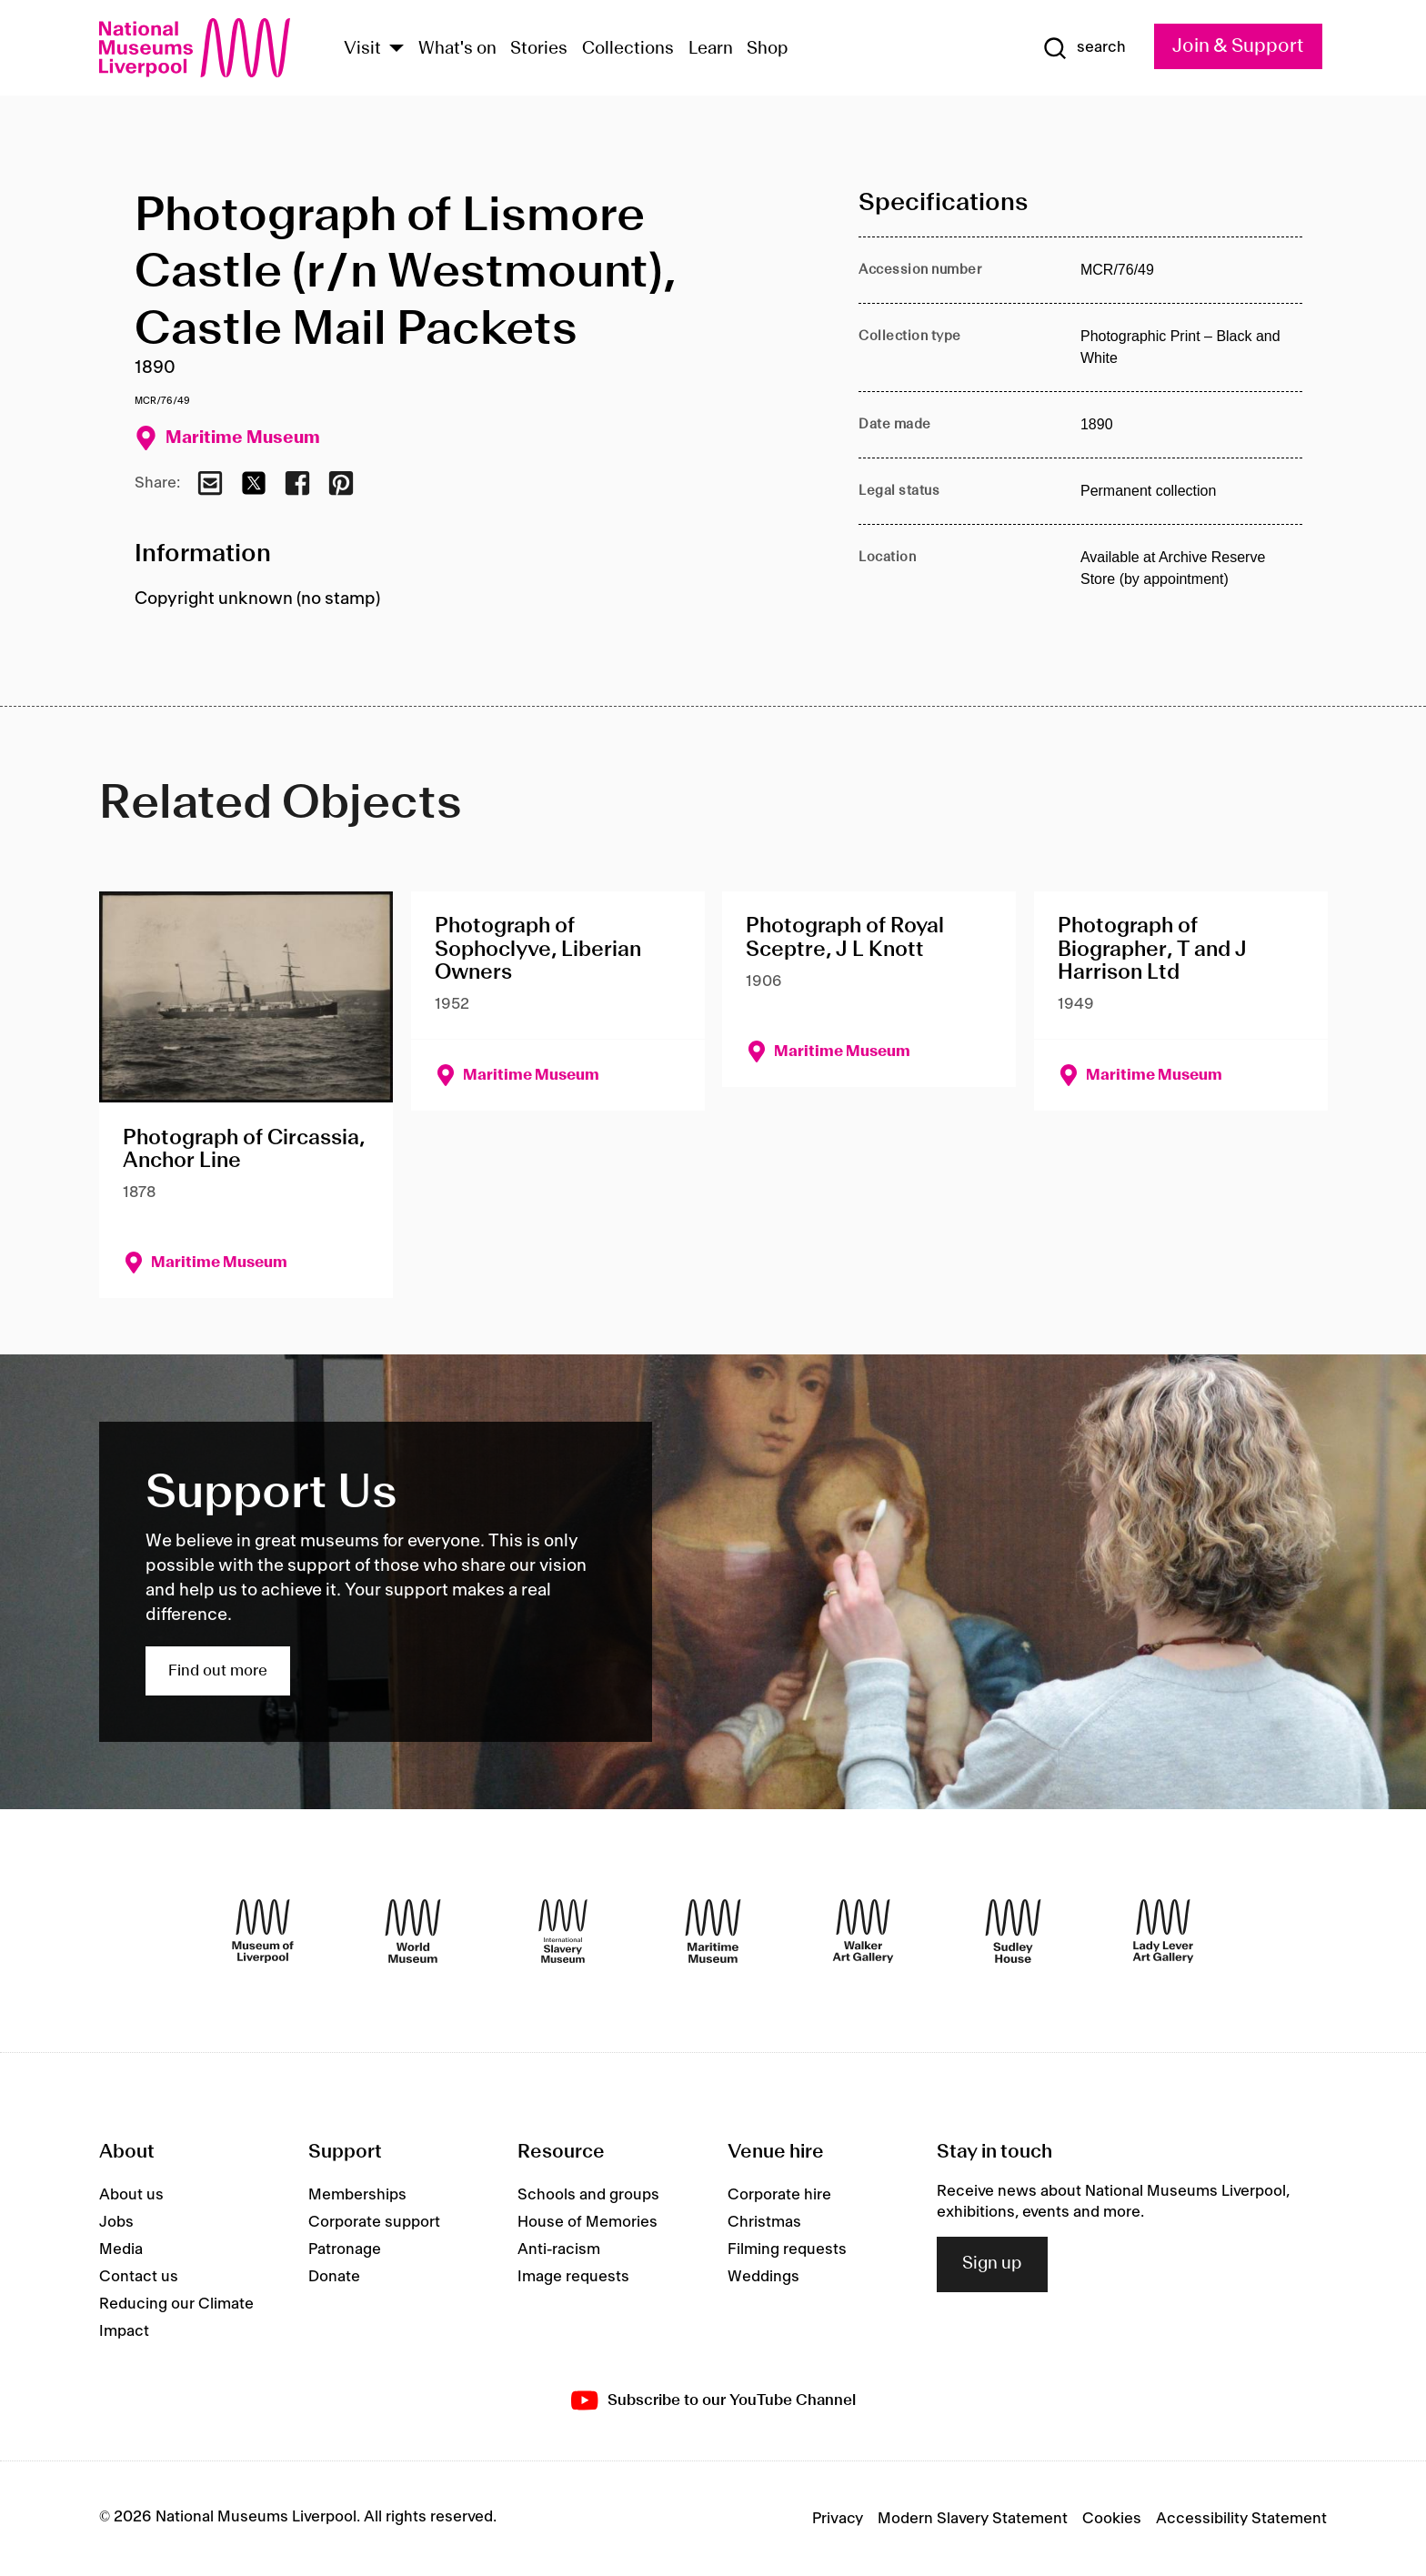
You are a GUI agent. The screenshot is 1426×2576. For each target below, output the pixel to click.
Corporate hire (779, 2195)
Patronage (344, 2249)
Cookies (1111, 2519)
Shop (767, 49)
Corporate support (374, 2222)
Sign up (992, 2264)
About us (131, 2195)
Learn (710, 49)
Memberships (357, 2195)
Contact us (138, 2277)
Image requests (573, 2277)
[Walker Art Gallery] (863, 1931)
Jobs (116, 2222)
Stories (538, 49)
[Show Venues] (396, 49)
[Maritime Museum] (713, 1931)
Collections (628, 49)
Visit (362, 49)
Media (121, 2249)
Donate (334, 2277)
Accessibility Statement (1241, 2519)
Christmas (764, 2222)
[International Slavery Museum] (563, 1931)
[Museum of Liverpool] (263, 1931)
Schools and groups (588, 2195)
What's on (457, 49)
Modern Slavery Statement (973, 2519)
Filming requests (787, 2249)
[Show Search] (1084, 48)
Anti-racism (558, 2249)
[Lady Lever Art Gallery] (1163, 1931)
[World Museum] (413, 1931)
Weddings (763, 2277)
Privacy (837, 2519)
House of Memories (587, 2222)
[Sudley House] (1013, 1931)
